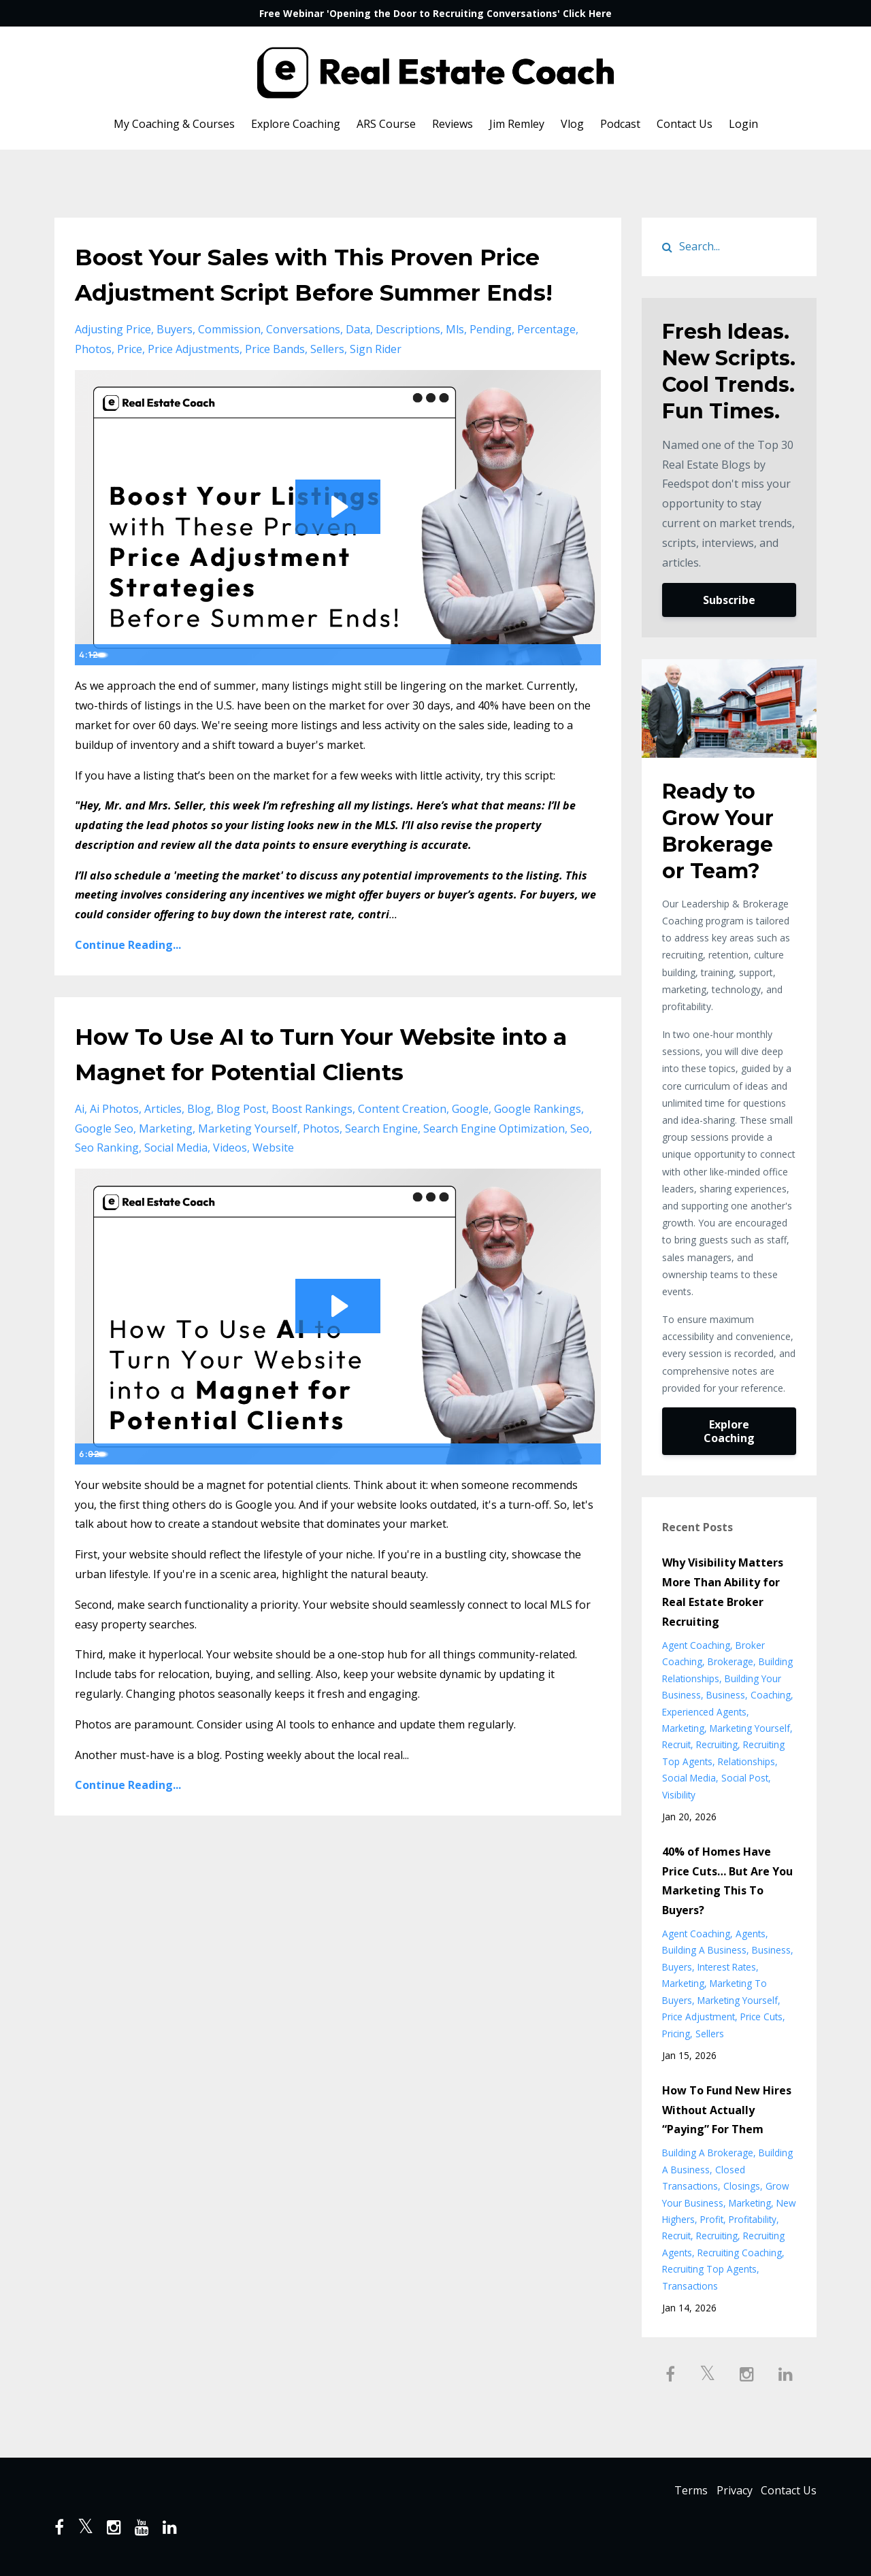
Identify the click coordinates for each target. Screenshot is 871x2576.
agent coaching (696, 1645)
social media (176, 1182)
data (358, 364)
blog (199, 1144)
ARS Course (386, 123)
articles (163, 1144)
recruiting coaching (739, 2252)
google (470, 1144)
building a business (704, 1949)
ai (79, 1144)
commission (229, 364)
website (273, 1182)
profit (711, 2219)
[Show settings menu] (560, 689)
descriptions (408, 364)
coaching (771, 1694)
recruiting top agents (709, 2268)
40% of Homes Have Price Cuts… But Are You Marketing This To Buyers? (727, 1881)
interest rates (726, 1966)
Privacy (726, 2492)
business (725, 1694)
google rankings (537, 1144)
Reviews (452, 123)
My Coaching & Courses (174, 123)
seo (579, 1163)
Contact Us (684, 123)
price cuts (761, 2016)
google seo (104, 1163)
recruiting (717, 1744)
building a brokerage (707, 2152)
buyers (175, 364)
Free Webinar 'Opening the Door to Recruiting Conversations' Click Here (435, 13)
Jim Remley (516, 123)
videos (230, 1182)
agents (751, 1933)
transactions (690, 2285)
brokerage (730, 1661)
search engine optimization (494, 1163)
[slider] (323, 689)
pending (491, 364)
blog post (241, 1144)
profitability (752, 2219)
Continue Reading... (128, 980)
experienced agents (704, 1711)
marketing (166, 1163)
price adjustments (194, 384)
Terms (675, 2492)
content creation (402, 1144)
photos (93, 384)
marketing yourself (247, 1163)
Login (743, 123)
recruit (676, 1744)
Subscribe (729, 599)
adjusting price (113, 364)
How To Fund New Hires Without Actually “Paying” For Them (726, 2110)
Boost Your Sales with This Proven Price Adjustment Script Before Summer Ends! (316, 291)
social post (744, 1777)
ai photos (114, 1144)
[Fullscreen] (588, 689)
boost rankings (312, 1144)
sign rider (375, 384)
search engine (381, 1163)
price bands (275, 384)
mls (455, 364)
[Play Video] (87, 689)
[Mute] (533, 689)
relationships (746, 1761)
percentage (546, 364)
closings (741, 2185)
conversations (303, 364)
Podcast (620, 123)
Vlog (572, 123)
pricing (676, 2033)
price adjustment (698, 2016)
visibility (678, 1794)
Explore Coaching (295, 123)
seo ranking (107, 1182)
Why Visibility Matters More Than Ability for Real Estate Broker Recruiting (722, 1591)
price (129, 384)
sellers (327, 384)
